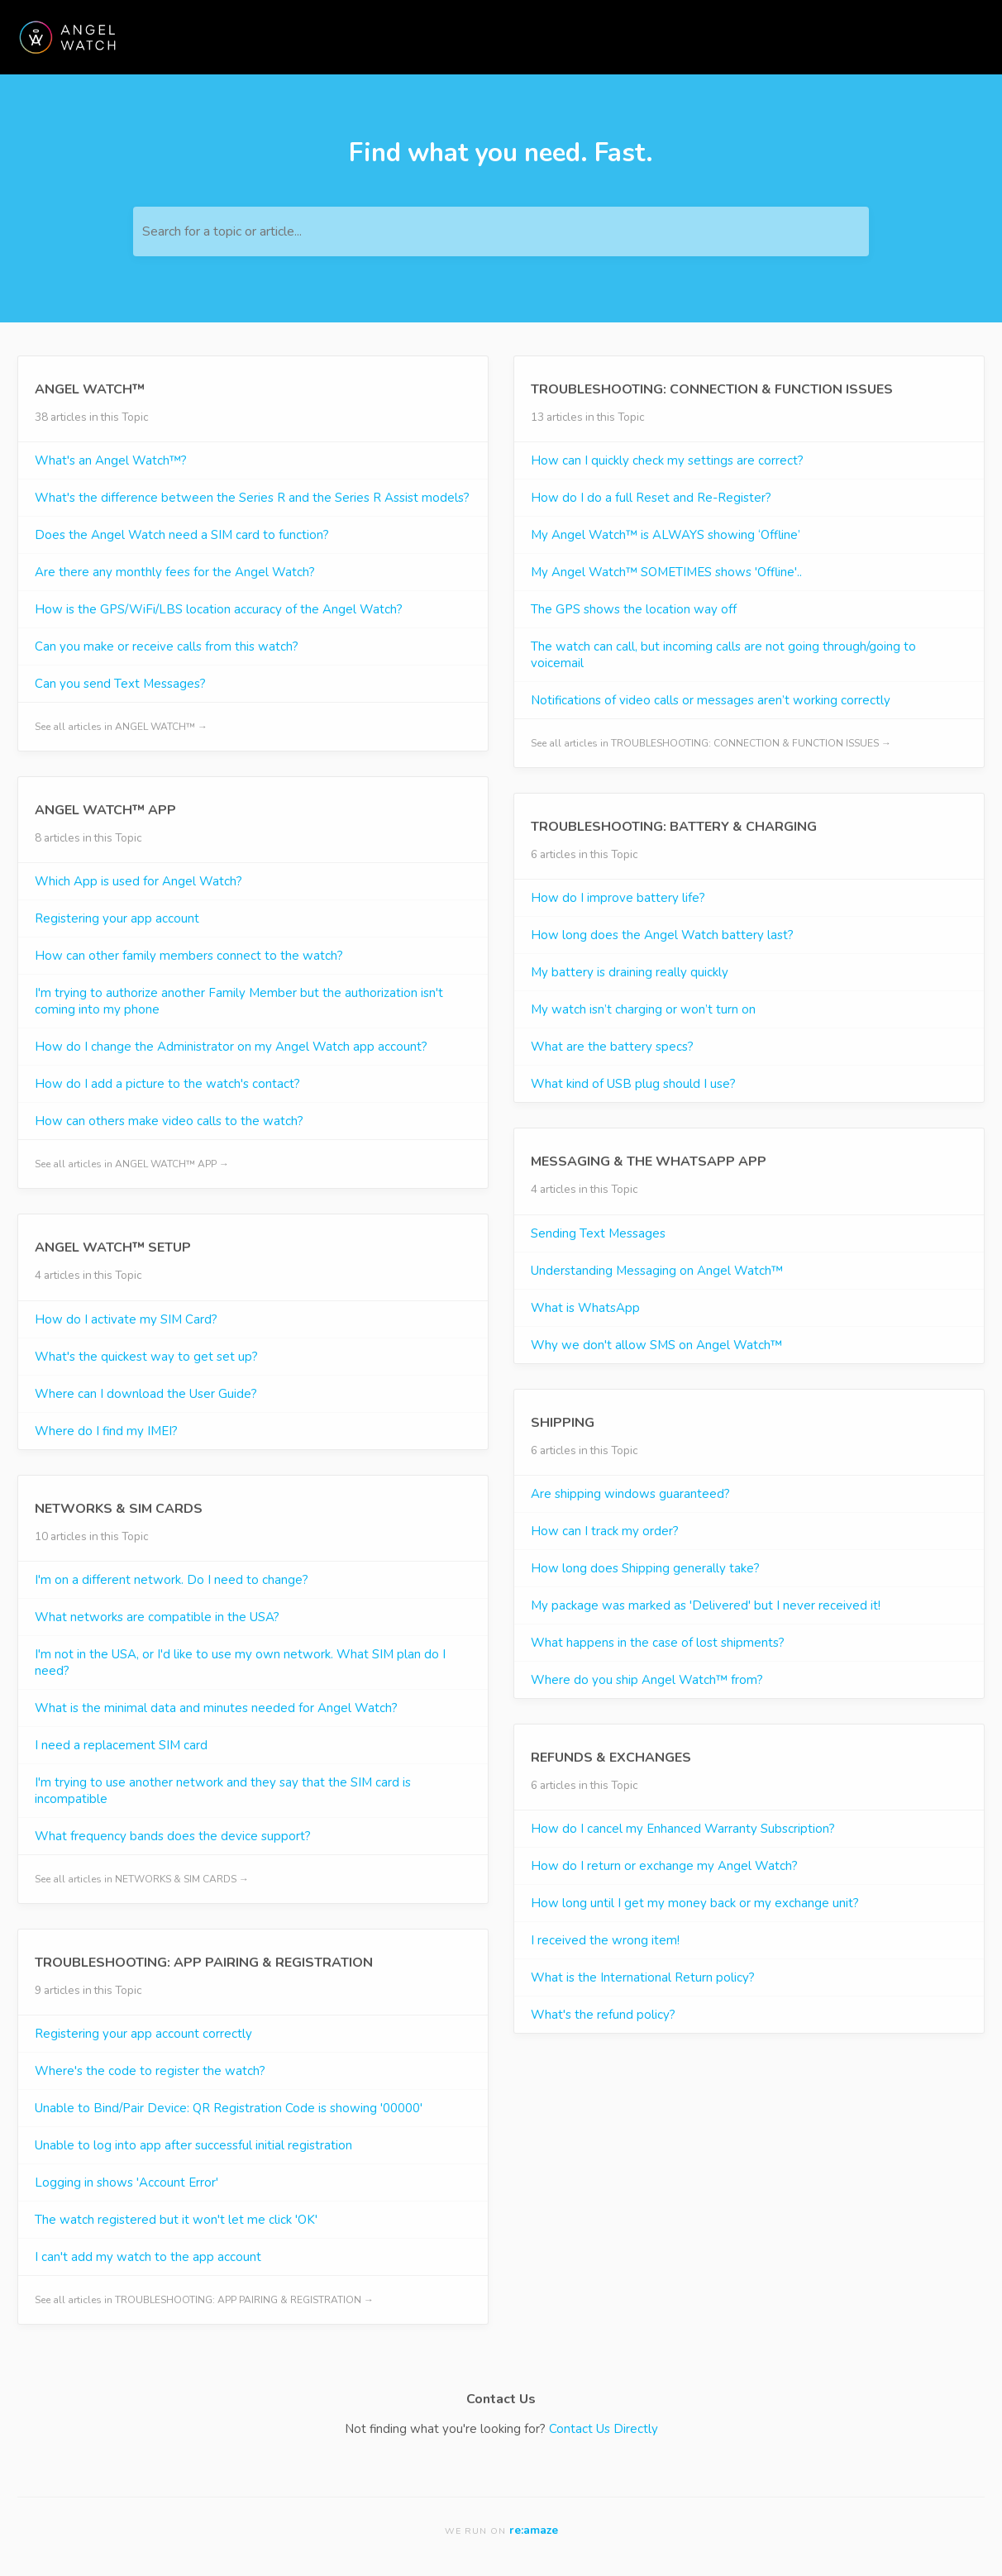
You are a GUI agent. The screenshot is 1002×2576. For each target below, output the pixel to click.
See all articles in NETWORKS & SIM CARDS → (142, 1879)
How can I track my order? (605, 1531)
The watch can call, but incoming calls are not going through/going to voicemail (723, 654)
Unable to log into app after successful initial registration (193, 2145)
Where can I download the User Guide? (146, 1394)
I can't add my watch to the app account (148, 2257)
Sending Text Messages (598, 1233)
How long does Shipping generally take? (645, 1568)
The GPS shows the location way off (634, 609)
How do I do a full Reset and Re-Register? (651, 497)
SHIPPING (562, 1423)
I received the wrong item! (605, 1940)
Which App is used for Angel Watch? (138, 881)
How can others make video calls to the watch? (169, 1121)
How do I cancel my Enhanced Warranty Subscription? (683, 1828)
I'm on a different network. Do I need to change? (171, 1580)
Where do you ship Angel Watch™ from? (647, 1680)
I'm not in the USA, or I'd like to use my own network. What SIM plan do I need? (240, 1662)
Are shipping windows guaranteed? (630, 1494)
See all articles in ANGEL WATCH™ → (121, 726)
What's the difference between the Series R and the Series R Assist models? (252, 497)
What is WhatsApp (585, 1308)
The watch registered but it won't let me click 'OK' (176, 2219)
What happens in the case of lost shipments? (658, 1642)
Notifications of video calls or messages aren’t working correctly (710, 700)
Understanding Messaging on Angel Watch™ (657, 1270)
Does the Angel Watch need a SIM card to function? (182, 535)
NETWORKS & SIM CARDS (119, 1509)
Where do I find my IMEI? (106, 1431)
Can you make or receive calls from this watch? (166, 646)
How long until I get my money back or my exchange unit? (695, 1903)
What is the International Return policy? (643, 1977)
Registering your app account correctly (143, 2033)
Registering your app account (117, 918)
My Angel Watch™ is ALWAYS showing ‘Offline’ (665, 535)
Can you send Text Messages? (120, 683)
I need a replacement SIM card (121, 1745)
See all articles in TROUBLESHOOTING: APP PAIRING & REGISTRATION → (204, 2299)
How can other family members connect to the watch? (189, 955)
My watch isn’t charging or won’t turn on (643, 1009)
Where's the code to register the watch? (150, 2071)
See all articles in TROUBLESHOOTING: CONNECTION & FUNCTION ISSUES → (711, 743)
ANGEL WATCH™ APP (105, 810)
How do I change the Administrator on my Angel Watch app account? (231, 1046)
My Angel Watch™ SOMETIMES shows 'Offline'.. (666, 572)
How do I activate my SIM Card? (126, 1319)
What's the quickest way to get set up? (146, 1356)
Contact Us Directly (603, 2429)
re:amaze (533, 2530)
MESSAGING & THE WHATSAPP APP (648, 1161)
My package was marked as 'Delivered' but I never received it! (705, 1605)
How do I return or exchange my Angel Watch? (664, 1866)
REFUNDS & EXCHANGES (611, 1757)
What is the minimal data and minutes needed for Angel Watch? (216, 1708)
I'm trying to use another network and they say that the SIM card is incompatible (223, 1790)
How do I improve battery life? (618, 898)
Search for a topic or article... (222, 231)
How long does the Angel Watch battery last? (662, 935)
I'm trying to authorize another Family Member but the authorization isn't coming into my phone (239, 1001)
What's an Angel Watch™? (111, 460)
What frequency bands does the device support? (173, 1836)
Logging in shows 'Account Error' (126, 2182)
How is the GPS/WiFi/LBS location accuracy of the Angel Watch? (219, 609)
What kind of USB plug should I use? (633, 1084)
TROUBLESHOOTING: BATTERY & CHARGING (674, 827)
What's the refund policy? (603, 2014)
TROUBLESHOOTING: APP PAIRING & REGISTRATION (204, 1962)
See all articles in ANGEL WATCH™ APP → (132, 1164)
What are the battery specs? (612, 1046)
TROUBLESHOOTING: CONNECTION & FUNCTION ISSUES (712, 389)
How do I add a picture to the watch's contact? (167, 1084)
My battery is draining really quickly (629, 972)
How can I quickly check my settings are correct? (667, 460)
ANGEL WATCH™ (90, 389)
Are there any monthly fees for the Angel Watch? (175, 572)
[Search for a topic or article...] (501, 231)
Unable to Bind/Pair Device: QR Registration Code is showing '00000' (228, 2108)
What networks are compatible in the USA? (157, 1617)
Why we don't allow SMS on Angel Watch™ (656, 1345)
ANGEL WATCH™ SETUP (113, 1247)
